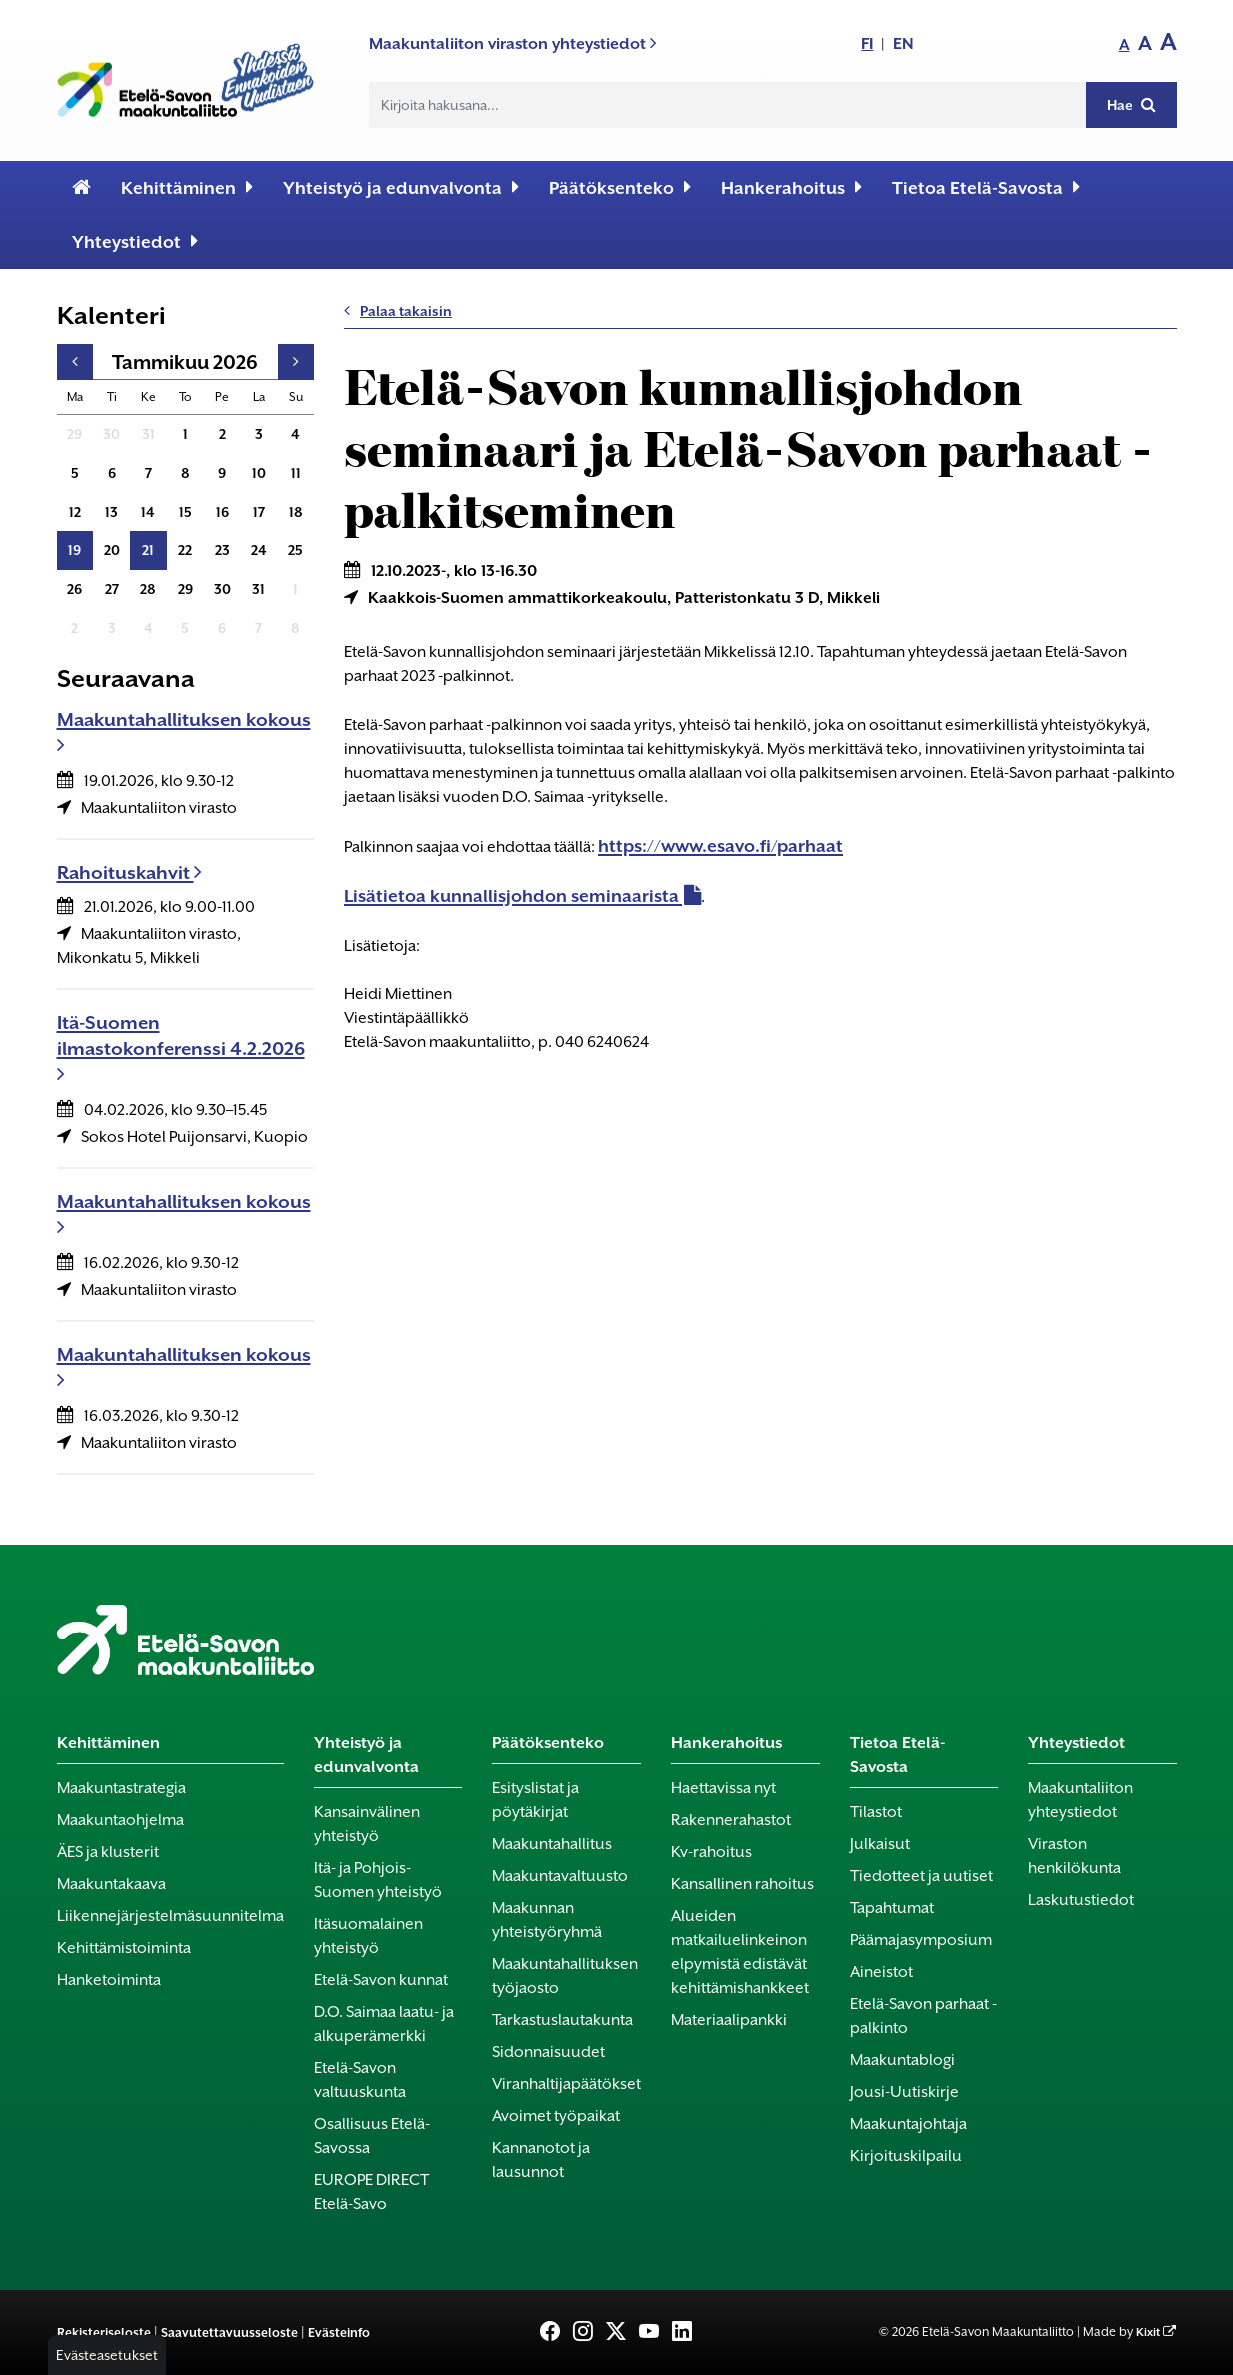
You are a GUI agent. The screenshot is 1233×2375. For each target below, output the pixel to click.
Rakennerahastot (731, 1820)
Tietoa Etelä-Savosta (986, 187)
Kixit (1148, 2332)
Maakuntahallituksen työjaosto (565, 1976)
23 (222, 550)
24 (259, 550)
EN (903, 43)
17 (259, 512)
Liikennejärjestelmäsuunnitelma (170, 1916)
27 (112, 589)
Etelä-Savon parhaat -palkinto (923, 2016)
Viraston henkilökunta (1074, 1856)
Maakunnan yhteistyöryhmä (547, 1920)
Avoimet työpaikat (556, 2116)
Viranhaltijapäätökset (566, 2084)
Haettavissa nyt (723, 1788)
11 (296, 473)
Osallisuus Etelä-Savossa (372, 2136)
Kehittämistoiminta (124, 1948)
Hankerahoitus (791, 187)
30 (111, 434)
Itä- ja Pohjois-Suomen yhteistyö (378, 1880)
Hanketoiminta (109, 1980)
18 (296, 512)
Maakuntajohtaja (908, 2124)
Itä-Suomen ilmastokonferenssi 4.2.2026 (181, 1048)
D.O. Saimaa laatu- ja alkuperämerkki (384, 2024)
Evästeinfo (339, 2332)
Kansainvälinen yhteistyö (367, 1824)
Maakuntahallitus (552, 1844)
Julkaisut (880, 1844)
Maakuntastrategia (121, 1788)
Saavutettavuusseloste (229, 2332)
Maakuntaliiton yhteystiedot (1080, 1800)
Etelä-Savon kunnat (381, 1980)
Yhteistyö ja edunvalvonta (401, 187)
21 (148, 550)
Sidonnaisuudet (548, 2052)
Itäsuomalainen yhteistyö (368, 1936)
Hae (1131, 104)
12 (75, 512)
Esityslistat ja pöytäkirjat (535, 1800)
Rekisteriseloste (104, 2332)
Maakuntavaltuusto (560, 1876)
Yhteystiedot (135, 241)
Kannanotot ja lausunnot (541, 2160)
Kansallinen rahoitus (742, 1884)
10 (259, 473)
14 (148, 512)
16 (222, 512)
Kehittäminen (187, 187)
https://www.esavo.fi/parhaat (720, 846)
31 (148, 434)
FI (867, 43)
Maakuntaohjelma (120, 1820)
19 (74, 550)
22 (185, 550)
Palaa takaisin (398, 311)
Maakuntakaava (111, 1884)
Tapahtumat (892, 1908)
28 (148, 589)
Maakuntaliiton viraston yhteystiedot (513, 43)
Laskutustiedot (1081, 1900)
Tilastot (876, 1812)
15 (185, 512)
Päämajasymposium (921, 1940)
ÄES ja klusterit (108, 1852)
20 (112, 550)
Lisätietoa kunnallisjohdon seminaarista (511, 896)
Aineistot (881, 1972)
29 (74, 434)
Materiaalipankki (729, 2020)
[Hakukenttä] (727, 105)
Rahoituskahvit (129, 872)
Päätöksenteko (620, 187)
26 (74, 589)
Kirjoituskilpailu (906, 2156)
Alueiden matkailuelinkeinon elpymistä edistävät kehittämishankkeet (740, 1952)
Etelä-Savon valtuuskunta (360, 2080)
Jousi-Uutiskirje (904, 2092)
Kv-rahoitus (711, 1852)
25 (295, 550)
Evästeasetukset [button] (107, 2355)
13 (111, 512)
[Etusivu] (81, 188)
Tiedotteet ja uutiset (921, 1876)
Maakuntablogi (902, 2060)
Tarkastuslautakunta (562, 2020)
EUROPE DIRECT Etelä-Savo (371, 2192)
